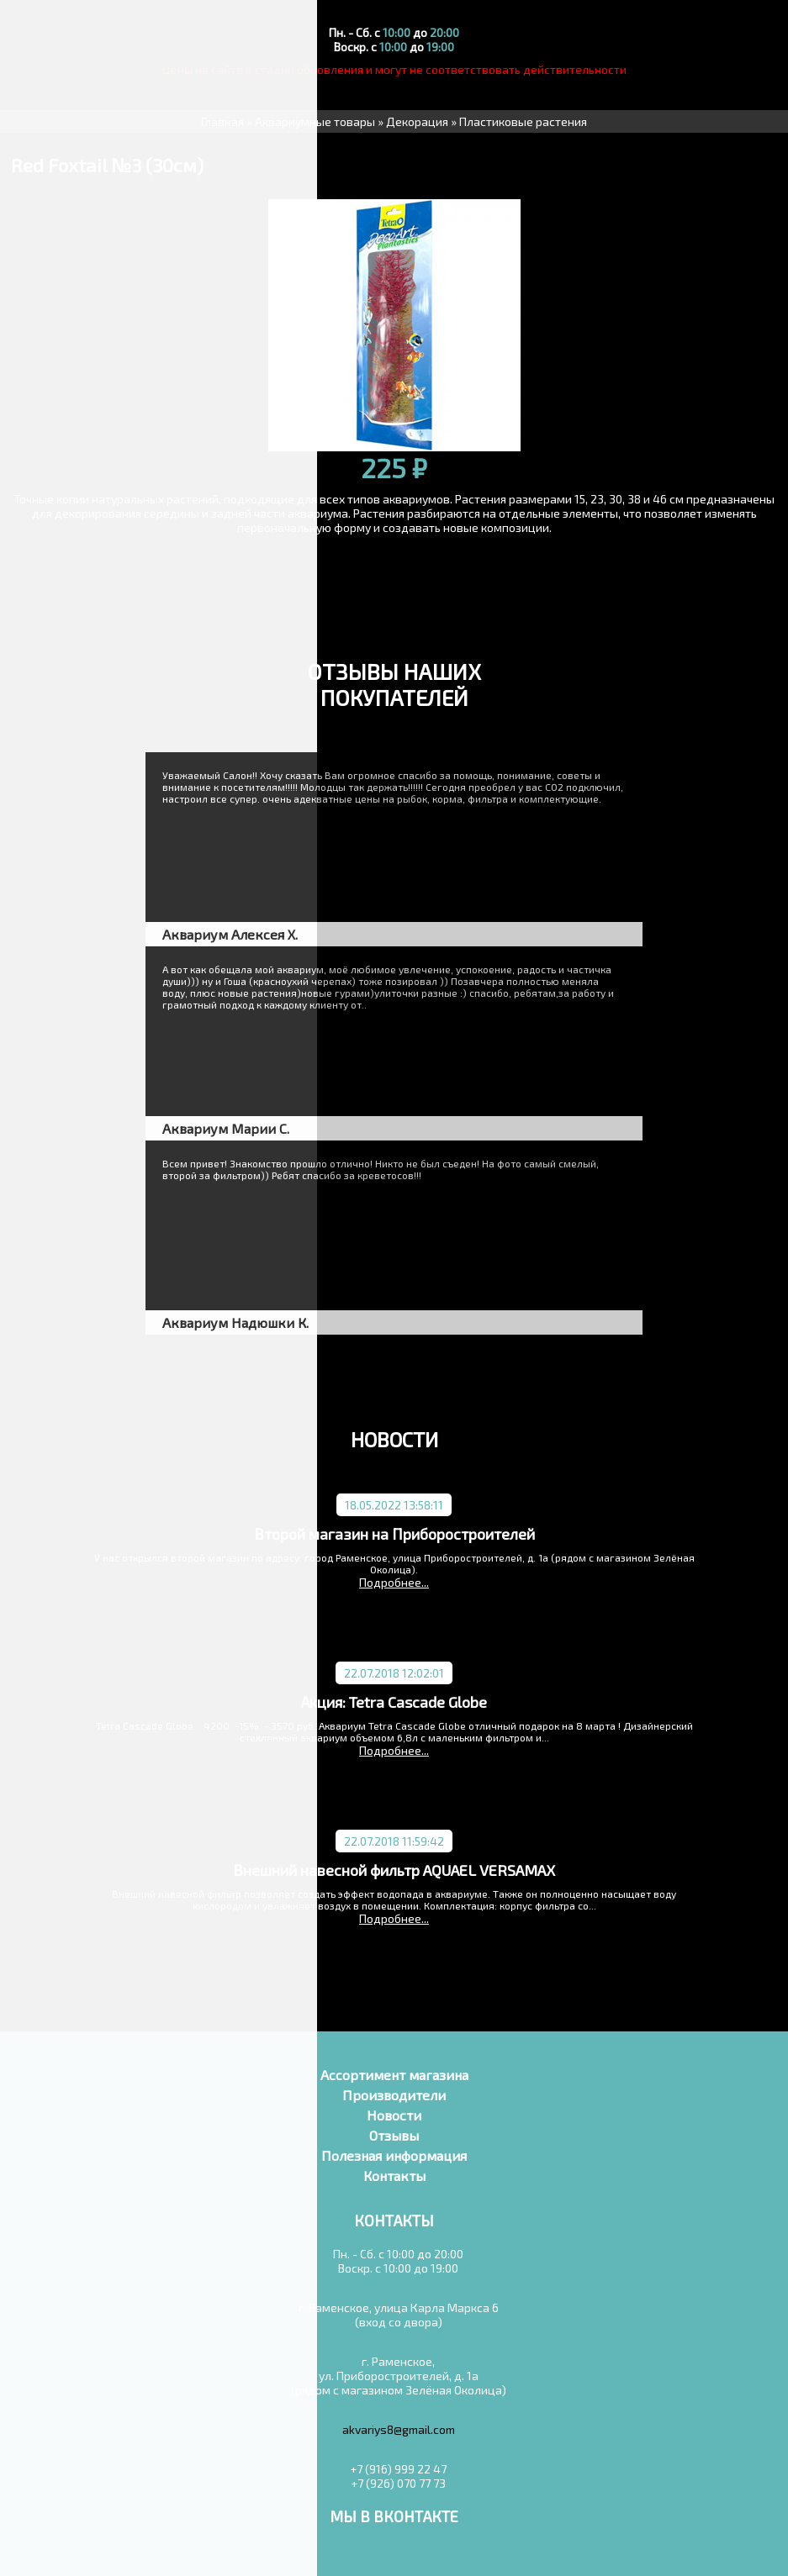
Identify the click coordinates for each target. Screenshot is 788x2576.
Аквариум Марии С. (225, 1128)
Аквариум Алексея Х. (230, 934)
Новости (394, 2115)
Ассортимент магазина (394, 2075)
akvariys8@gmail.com (398, 2429)
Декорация (417, 121)
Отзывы (394, 2135)
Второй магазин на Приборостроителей (394, 1534)
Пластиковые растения (523, 121)
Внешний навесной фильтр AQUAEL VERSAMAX (394, 1870)
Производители (394, 2095)
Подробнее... (394, 1582)
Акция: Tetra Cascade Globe (394, 1702)
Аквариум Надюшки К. (235, 1322)
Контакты (394, 2176)
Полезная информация (394, 2155)
